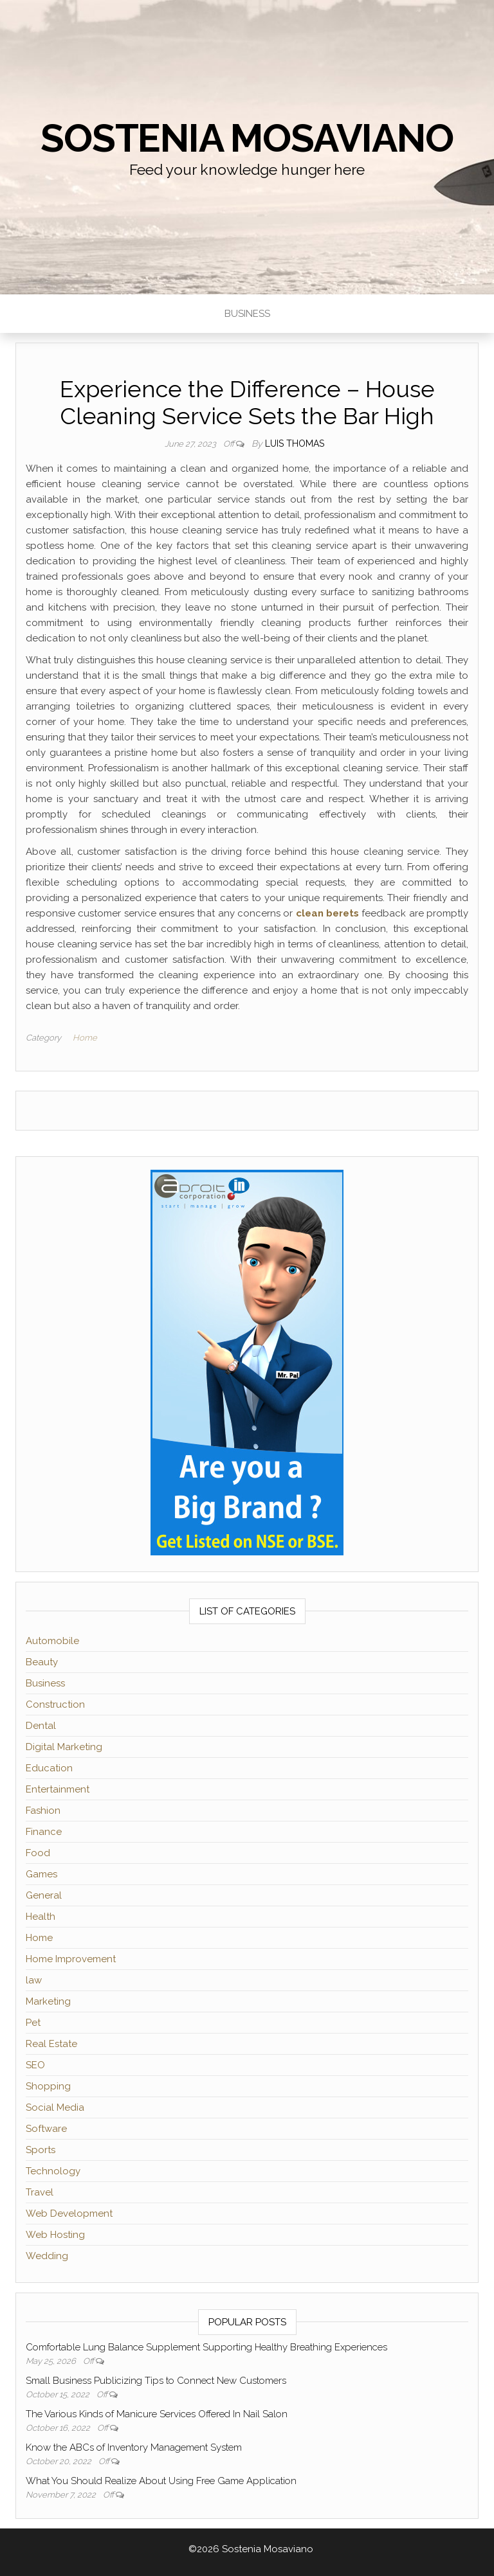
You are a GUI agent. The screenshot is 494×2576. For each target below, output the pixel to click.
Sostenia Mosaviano (247, 138)
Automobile (52, 1641)
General (44, 1895)
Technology (53, 2171)
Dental (41, 1725)
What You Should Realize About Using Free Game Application (161, 2481)
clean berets (327, 913)
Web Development (69, 2213)
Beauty (42, 1662)
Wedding (47, 2256)
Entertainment (57, 1789)
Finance (44, 1832)
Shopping (48, 2086)
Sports (40, 2150)
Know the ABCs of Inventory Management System (134, 2447)
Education (49, 1768)
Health (40, 1916)
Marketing (48, 2001)
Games (41, 1874)
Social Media (55, 2107)
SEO (35, 2065)
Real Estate (51, 2044)
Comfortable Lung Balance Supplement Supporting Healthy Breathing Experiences (206, 2347)
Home (85, 1037)
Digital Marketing (64, 1747)
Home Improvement (71, 1959)
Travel (39, 2192)
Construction (55, 1704)
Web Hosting (55, 2235)
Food (38, 1853)
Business (247, 313)
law (34, 1980)
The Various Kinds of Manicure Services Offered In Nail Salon (157, 2414)
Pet (33, 2022)
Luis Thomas (294, 443)
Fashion (43, 1810)
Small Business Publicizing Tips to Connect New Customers (156, 2380)
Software (46, 2128)
